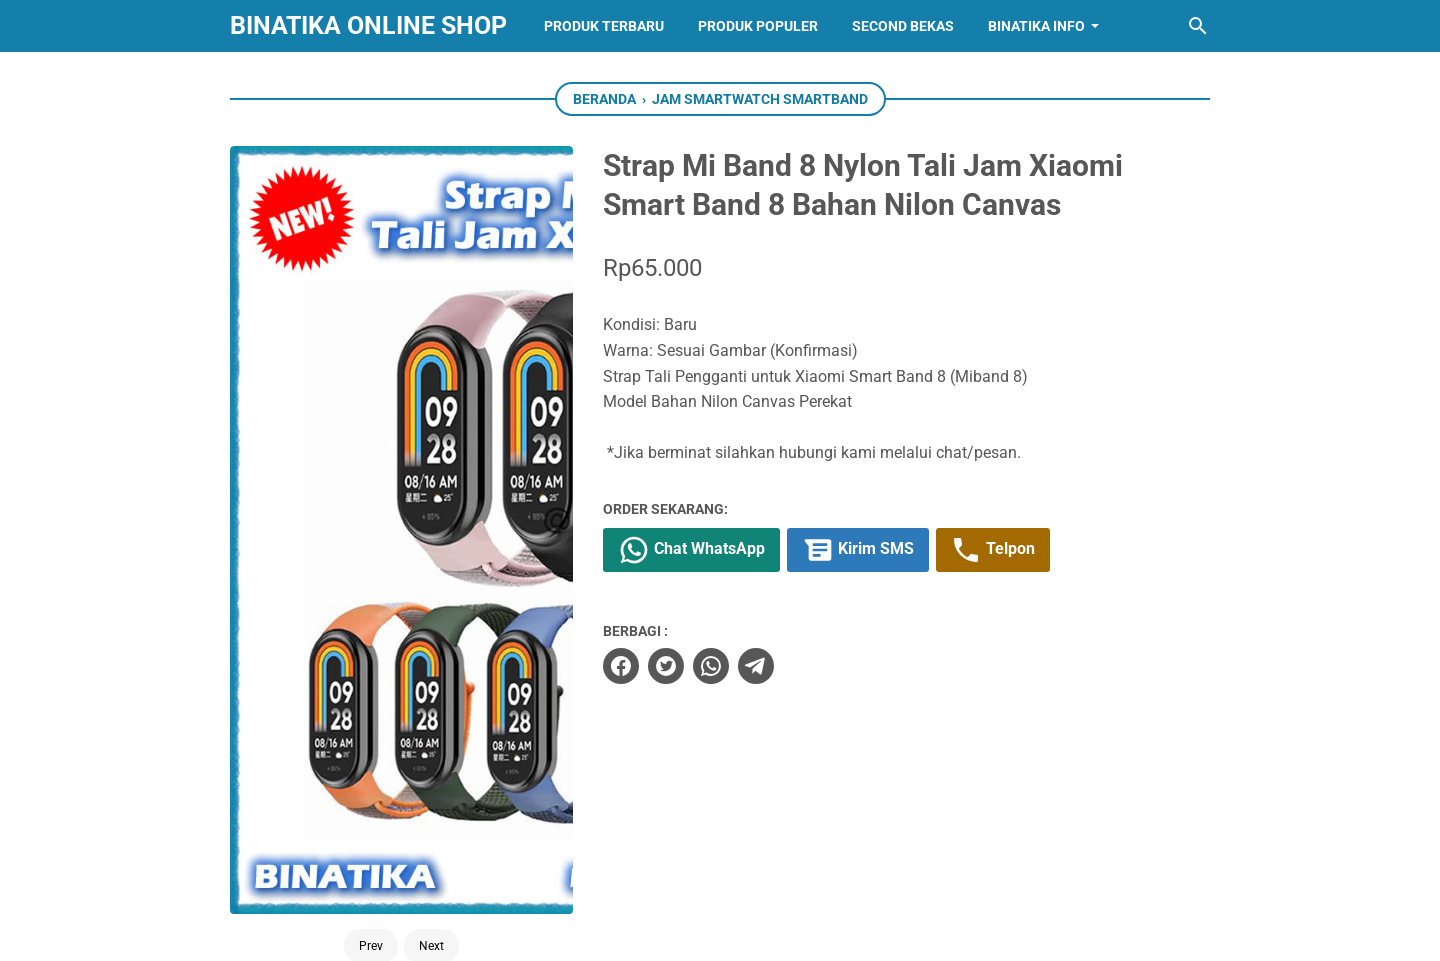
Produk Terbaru (604, 26)
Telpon (993, 550)
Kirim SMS (858, 550)
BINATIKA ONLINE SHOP (368, 25)
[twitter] (666, 666)
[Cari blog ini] (1198, 26)
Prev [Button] (371, 521)
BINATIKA (764, 929)
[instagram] (720, 849)
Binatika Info (1036, 26)
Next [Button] (431, 521)
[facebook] (621, 666)
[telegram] (756, 666)
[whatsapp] (711, 666)
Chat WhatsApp (691, 550)
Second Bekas (903, 26)
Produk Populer (758, 26)
